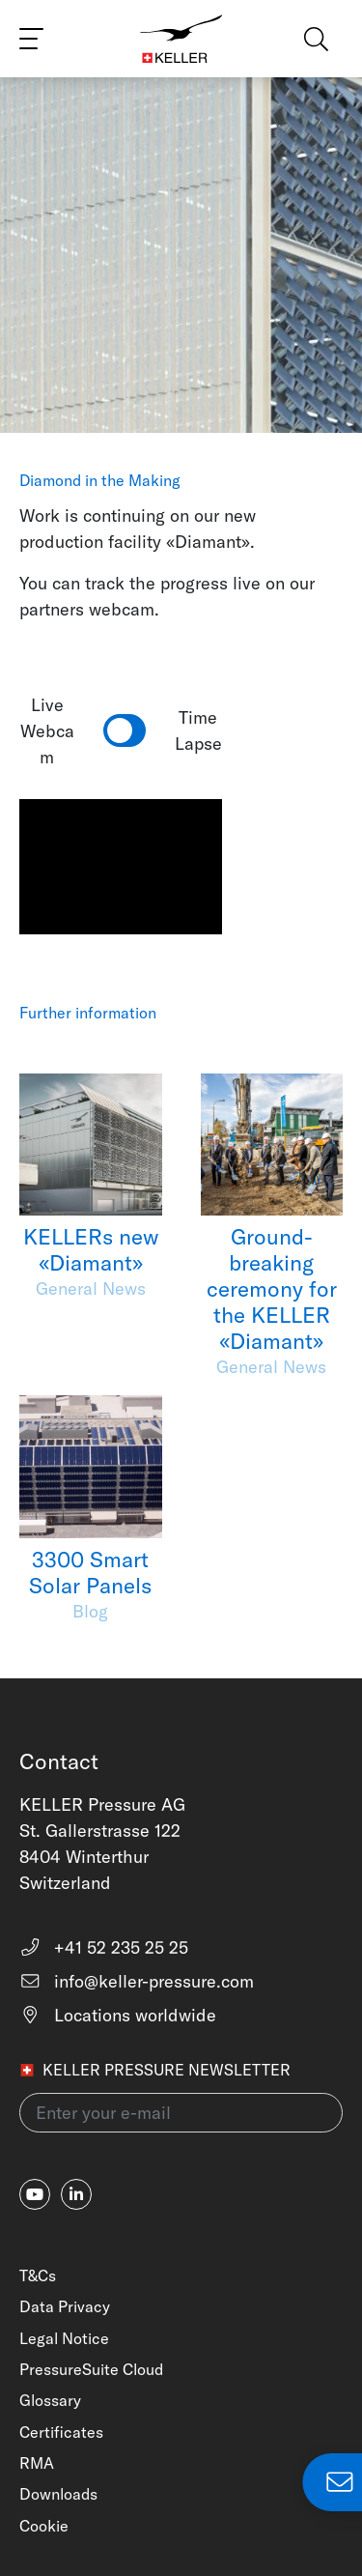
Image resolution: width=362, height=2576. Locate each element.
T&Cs (37, 2275)
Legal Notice (64, 2338)
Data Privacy (64, 2306)
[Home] (181, 39)
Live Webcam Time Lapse (121, 731)
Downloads (58, 2494)
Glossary (50, 2400)
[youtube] (34, 2194)
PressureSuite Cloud (91, 2369)
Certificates (61, 2432)
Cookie (44, 2525)
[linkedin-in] (76, 2194)
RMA (36, 2463)
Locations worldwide (117, 2015)
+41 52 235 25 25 (103, 1947)
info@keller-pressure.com (136, 1981)
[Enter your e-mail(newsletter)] (181, 2112)
